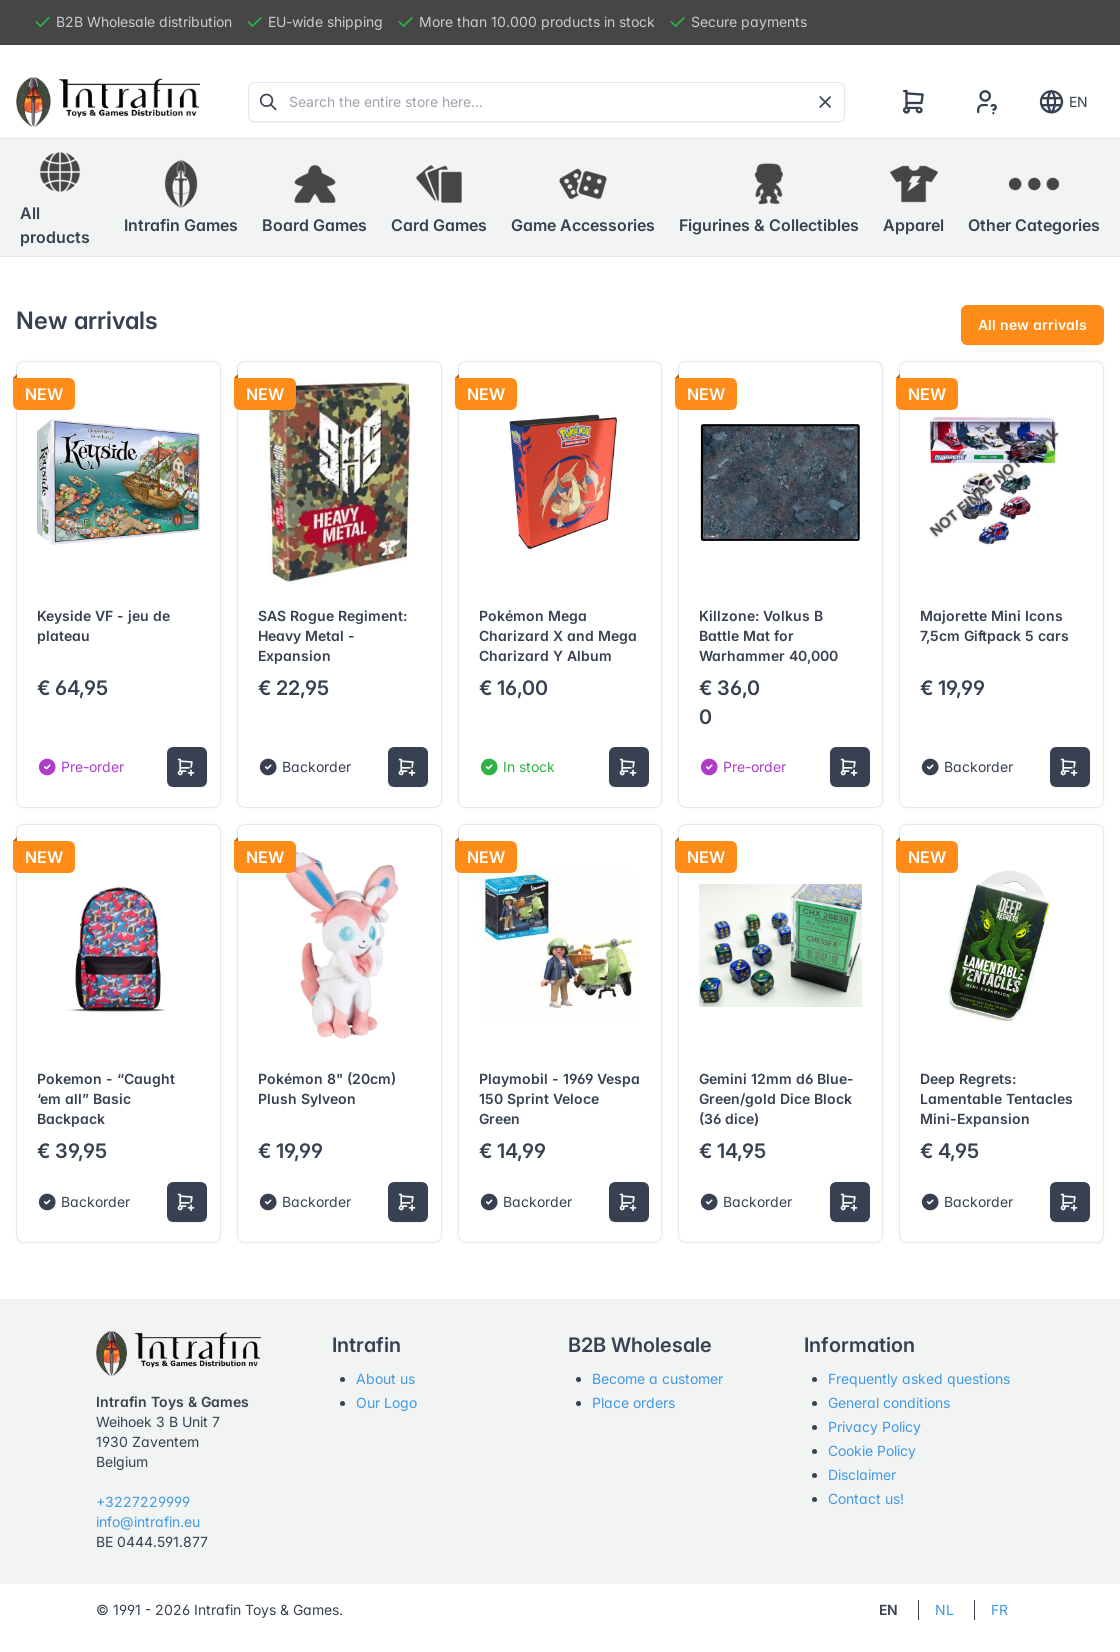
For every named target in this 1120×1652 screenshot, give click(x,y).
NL (944, 1609)
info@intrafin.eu (148, 1521)
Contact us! (866, 1498)
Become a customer (657, 1378)
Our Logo (386, 1402)
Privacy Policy (874, 1426)
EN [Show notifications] (1062, 102)
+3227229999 (143, 1501)
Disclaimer (862, 1474)
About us (385, 1378)
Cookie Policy (872, 1450)
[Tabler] (108, 102)
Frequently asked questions (919, 1378)
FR (999, 1609)
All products (55, 197)
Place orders (633, 1402)
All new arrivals (1032, 324)
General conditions (889, 1402)
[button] (181, 198)
